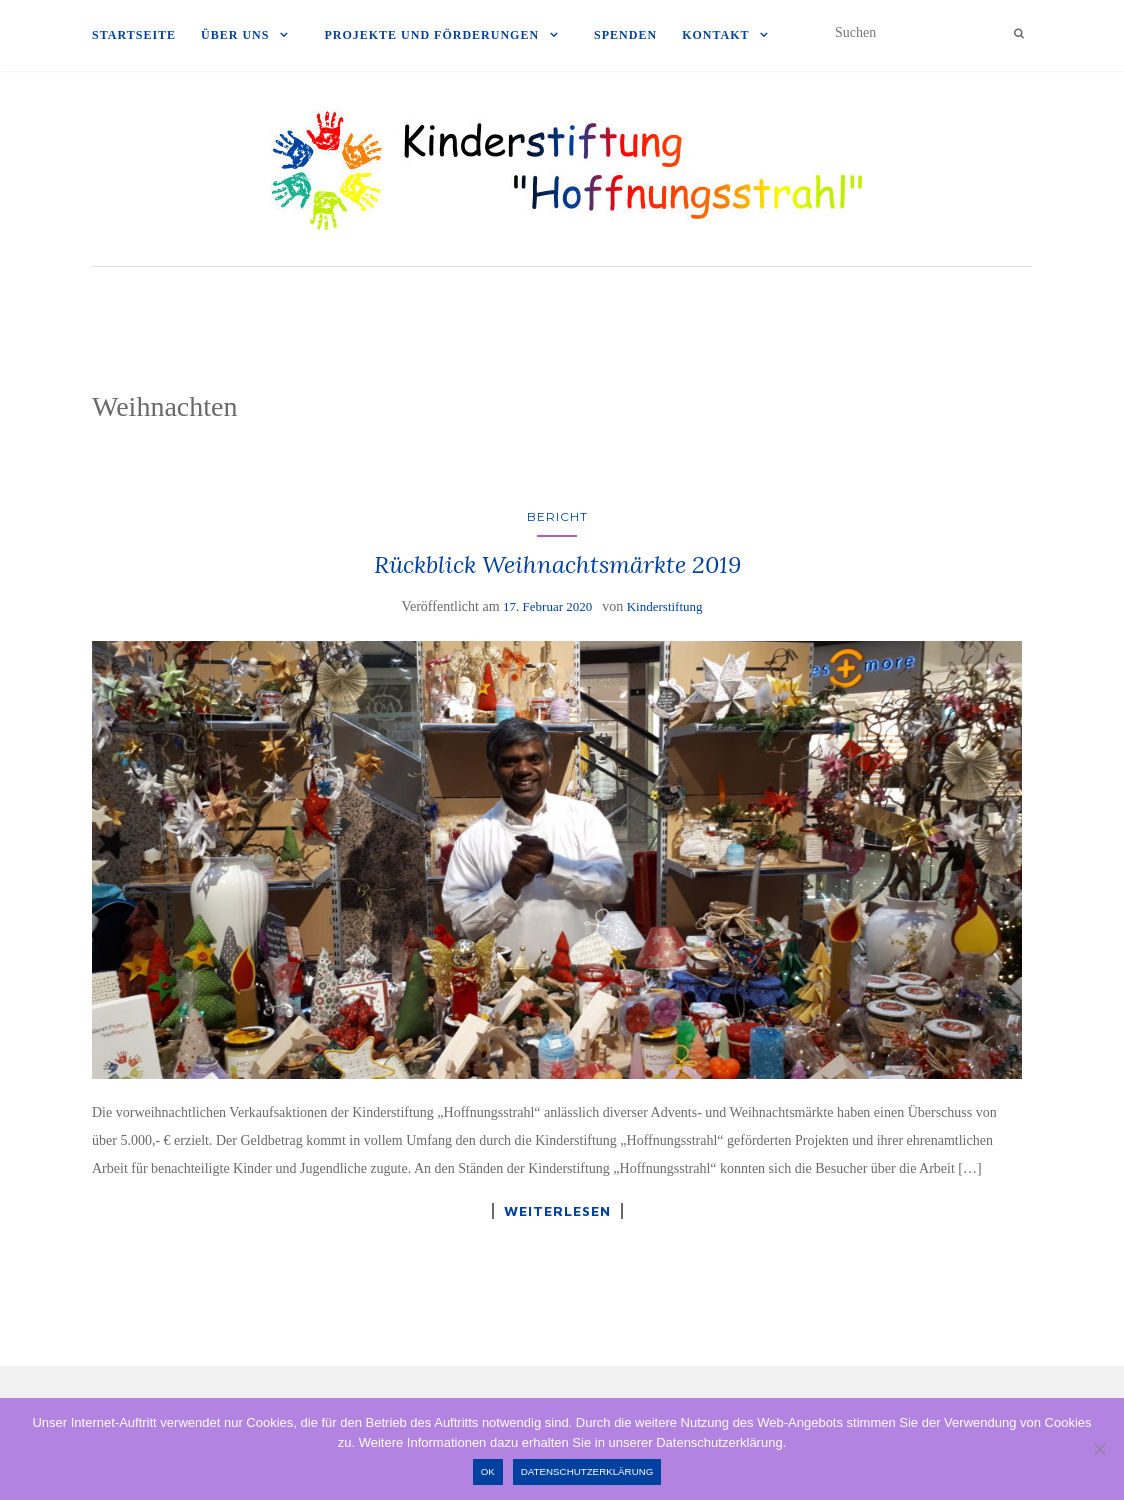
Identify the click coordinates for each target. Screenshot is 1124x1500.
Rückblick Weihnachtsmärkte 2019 (557, 564)
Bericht (557, 516)
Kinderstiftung (665, 606)
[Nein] (1099, 1449)
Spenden (625, 35)
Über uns (235, 35)
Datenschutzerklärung (587, 1471)
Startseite (134, 35)
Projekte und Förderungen (431, 35)
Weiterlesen (557, 1211)
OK (488, 1471)
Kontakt (715, 35)
